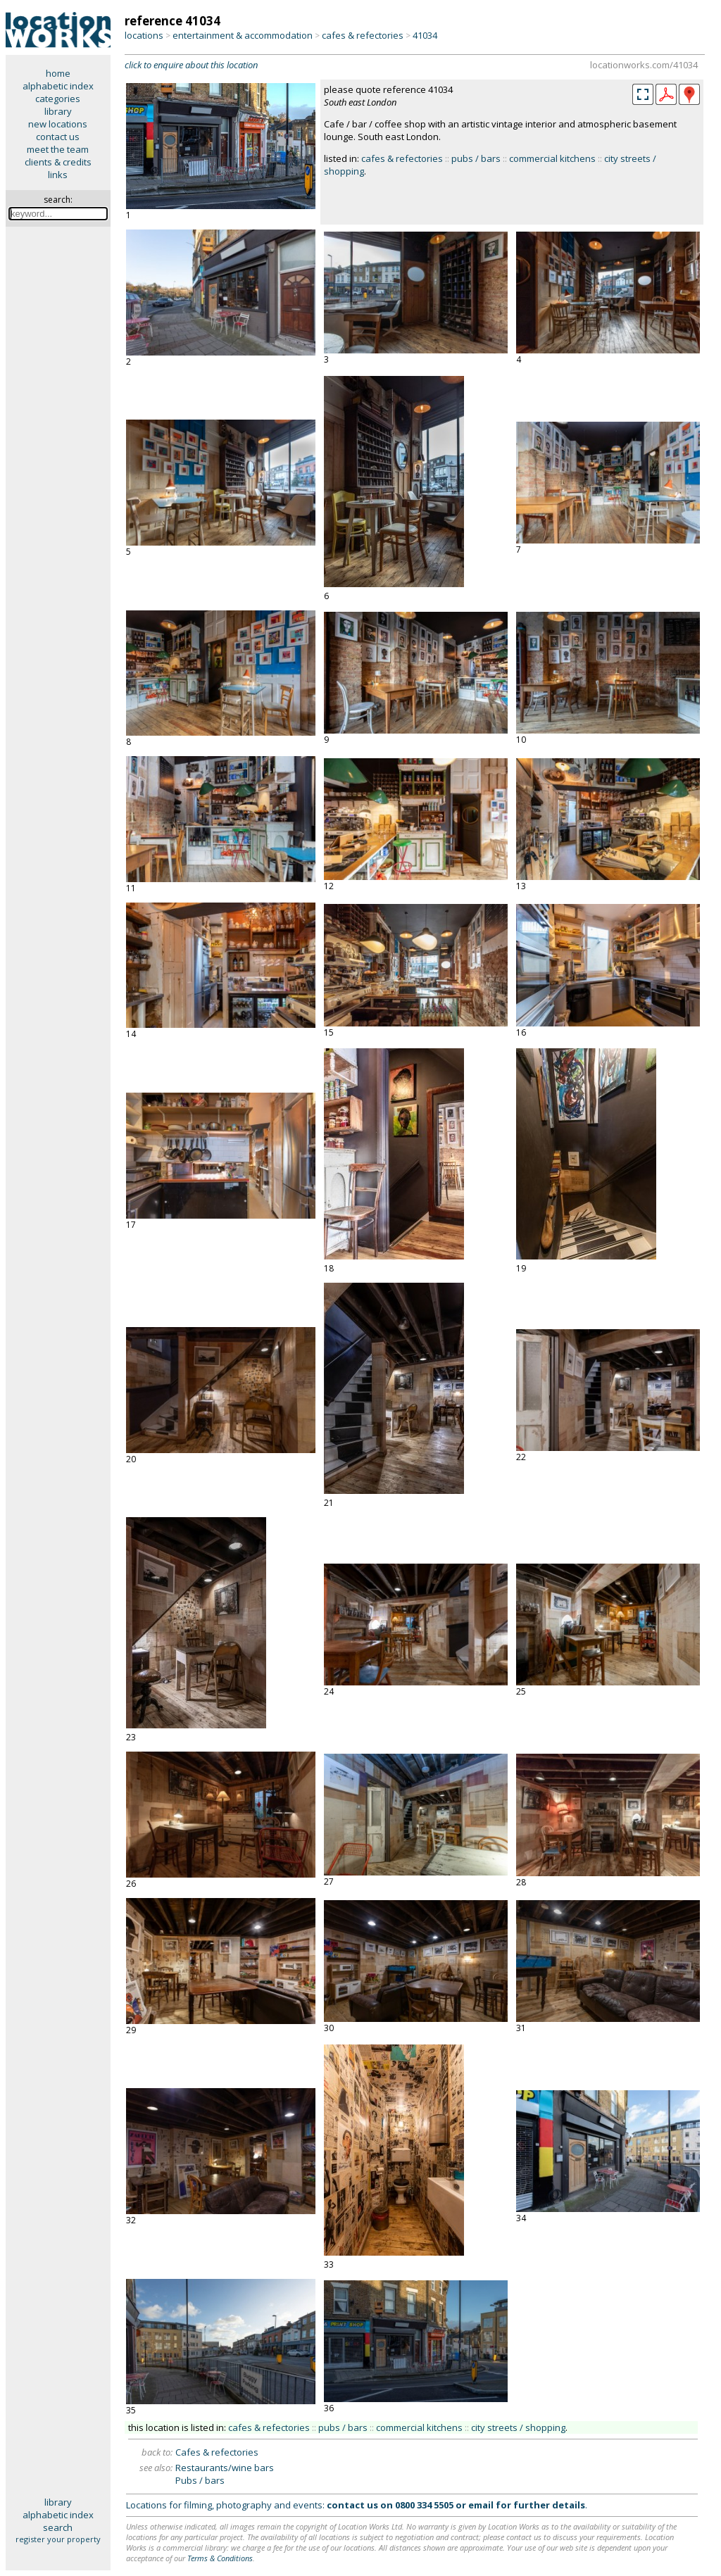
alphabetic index (58, 86)
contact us (58, 136)
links (58, 174)
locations (144, 35)
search (58, 2527)
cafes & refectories (362, 35)
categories (57, 98)
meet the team (58, 149)
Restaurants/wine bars (224, 2467)
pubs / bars (476, 158)
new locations (57, 124)
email (481, 2505)
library (58, 111)
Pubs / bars (200, 2480)
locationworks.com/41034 (644, 64)
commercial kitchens (552, 158)
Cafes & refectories (216, 2452)
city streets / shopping (518, 2427)
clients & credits (58, 162)
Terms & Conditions (220, 2558)
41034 (425, 35)
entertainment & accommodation (243, 35)
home (58, 73)
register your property (58, 2539)
